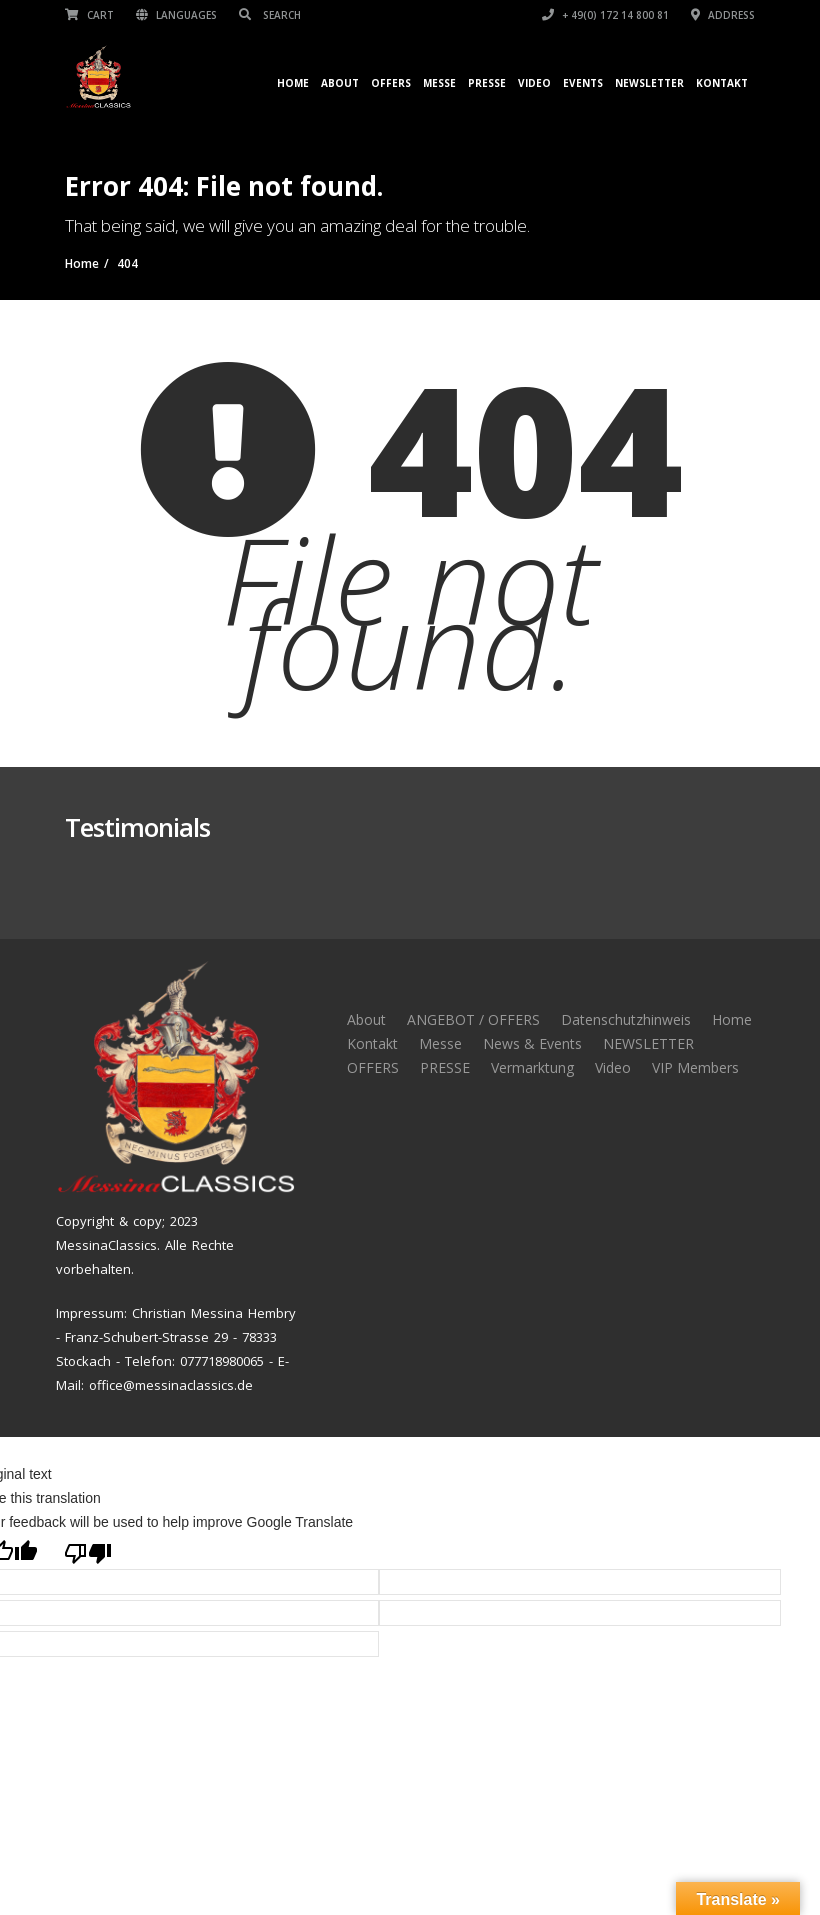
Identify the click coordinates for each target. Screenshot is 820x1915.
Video (534, 83)
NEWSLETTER (649, 83)
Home (293, 83)
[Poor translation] (88, 1551)
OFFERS (391, 83)
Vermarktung (532, 1067)
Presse (487, 83)
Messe (439, 83)
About (340, 83)
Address (723, 15)
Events (583, 83)
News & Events (532, 1043)
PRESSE (445, 1067)
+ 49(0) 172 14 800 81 (605, 15)
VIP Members (695, 1067)
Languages (176, 15)
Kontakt (722, 83)
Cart (89, 15)
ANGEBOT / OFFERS (473, 1019)
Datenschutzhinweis (626, 1019)
